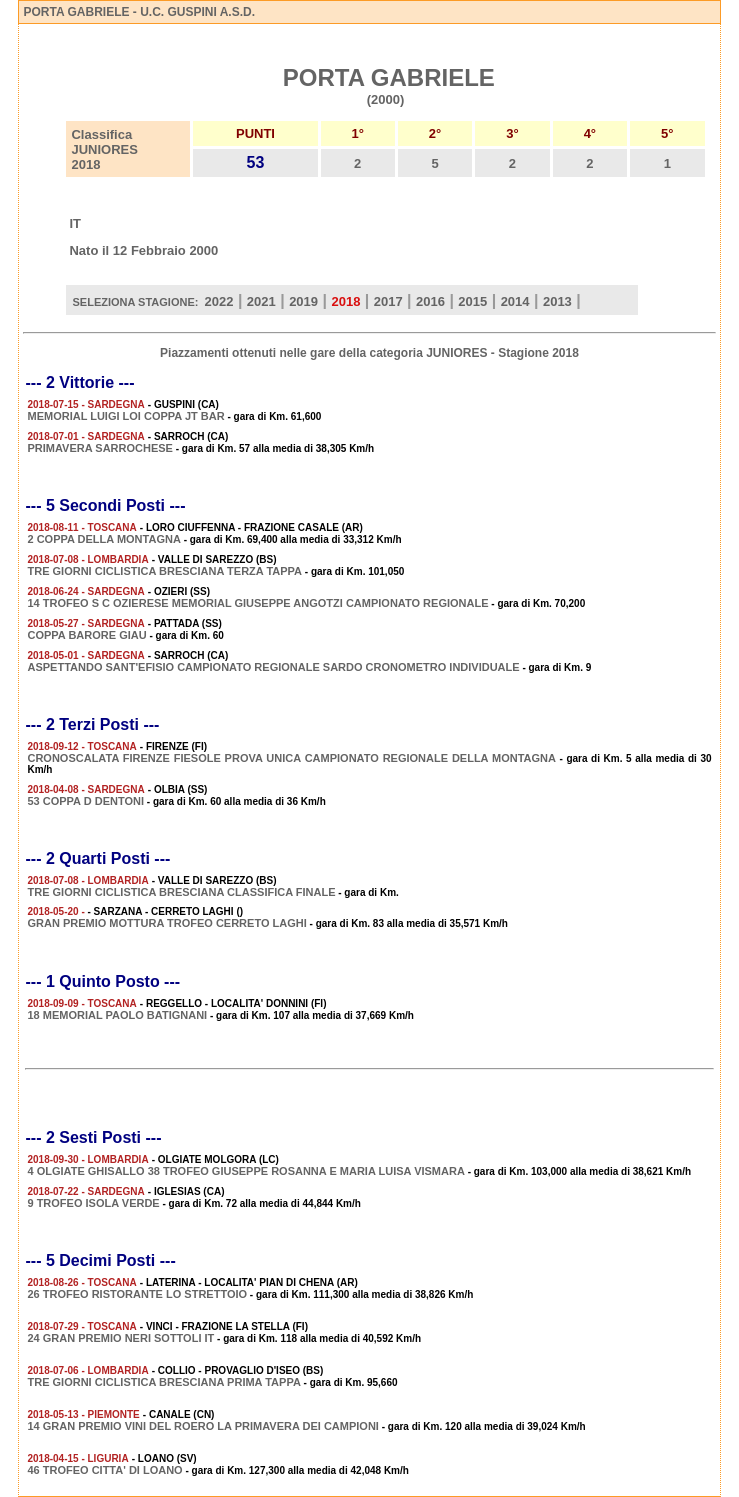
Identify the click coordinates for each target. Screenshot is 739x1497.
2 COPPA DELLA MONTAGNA (103, 539)
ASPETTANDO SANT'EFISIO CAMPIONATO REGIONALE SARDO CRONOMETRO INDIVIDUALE (273, 667)
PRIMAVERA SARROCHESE (99, 448)
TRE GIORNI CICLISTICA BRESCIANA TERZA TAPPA (164, 571)
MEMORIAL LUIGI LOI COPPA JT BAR (125, 416)
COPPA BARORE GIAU (86, 635)
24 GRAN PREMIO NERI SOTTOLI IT (120, 1338)
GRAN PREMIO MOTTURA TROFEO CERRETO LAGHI (166, 923)
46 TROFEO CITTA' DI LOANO (104, 1470)
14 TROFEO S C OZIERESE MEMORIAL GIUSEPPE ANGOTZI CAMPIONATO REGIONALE (257, 603)
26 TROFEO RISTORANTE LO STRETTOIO (137, 1294)
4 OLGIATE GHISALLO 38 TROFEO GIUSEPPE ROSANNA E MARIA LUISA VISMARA (245, 1171)
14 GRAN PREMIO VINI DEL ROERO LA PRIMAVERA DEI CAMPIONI (202, 1426)
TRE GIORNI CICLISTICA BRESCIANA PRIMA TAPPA (163, 1382)
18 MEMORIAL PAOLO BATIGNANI (117, 1015)
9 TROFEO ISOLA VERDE (93, 1203)
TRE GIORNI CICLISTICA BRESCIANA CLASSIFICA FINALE (181, 892)
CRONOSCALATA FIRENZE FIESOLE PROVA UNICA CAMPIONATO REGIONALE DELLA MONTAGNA (291, 758)
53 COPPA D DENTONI (85, 801)
